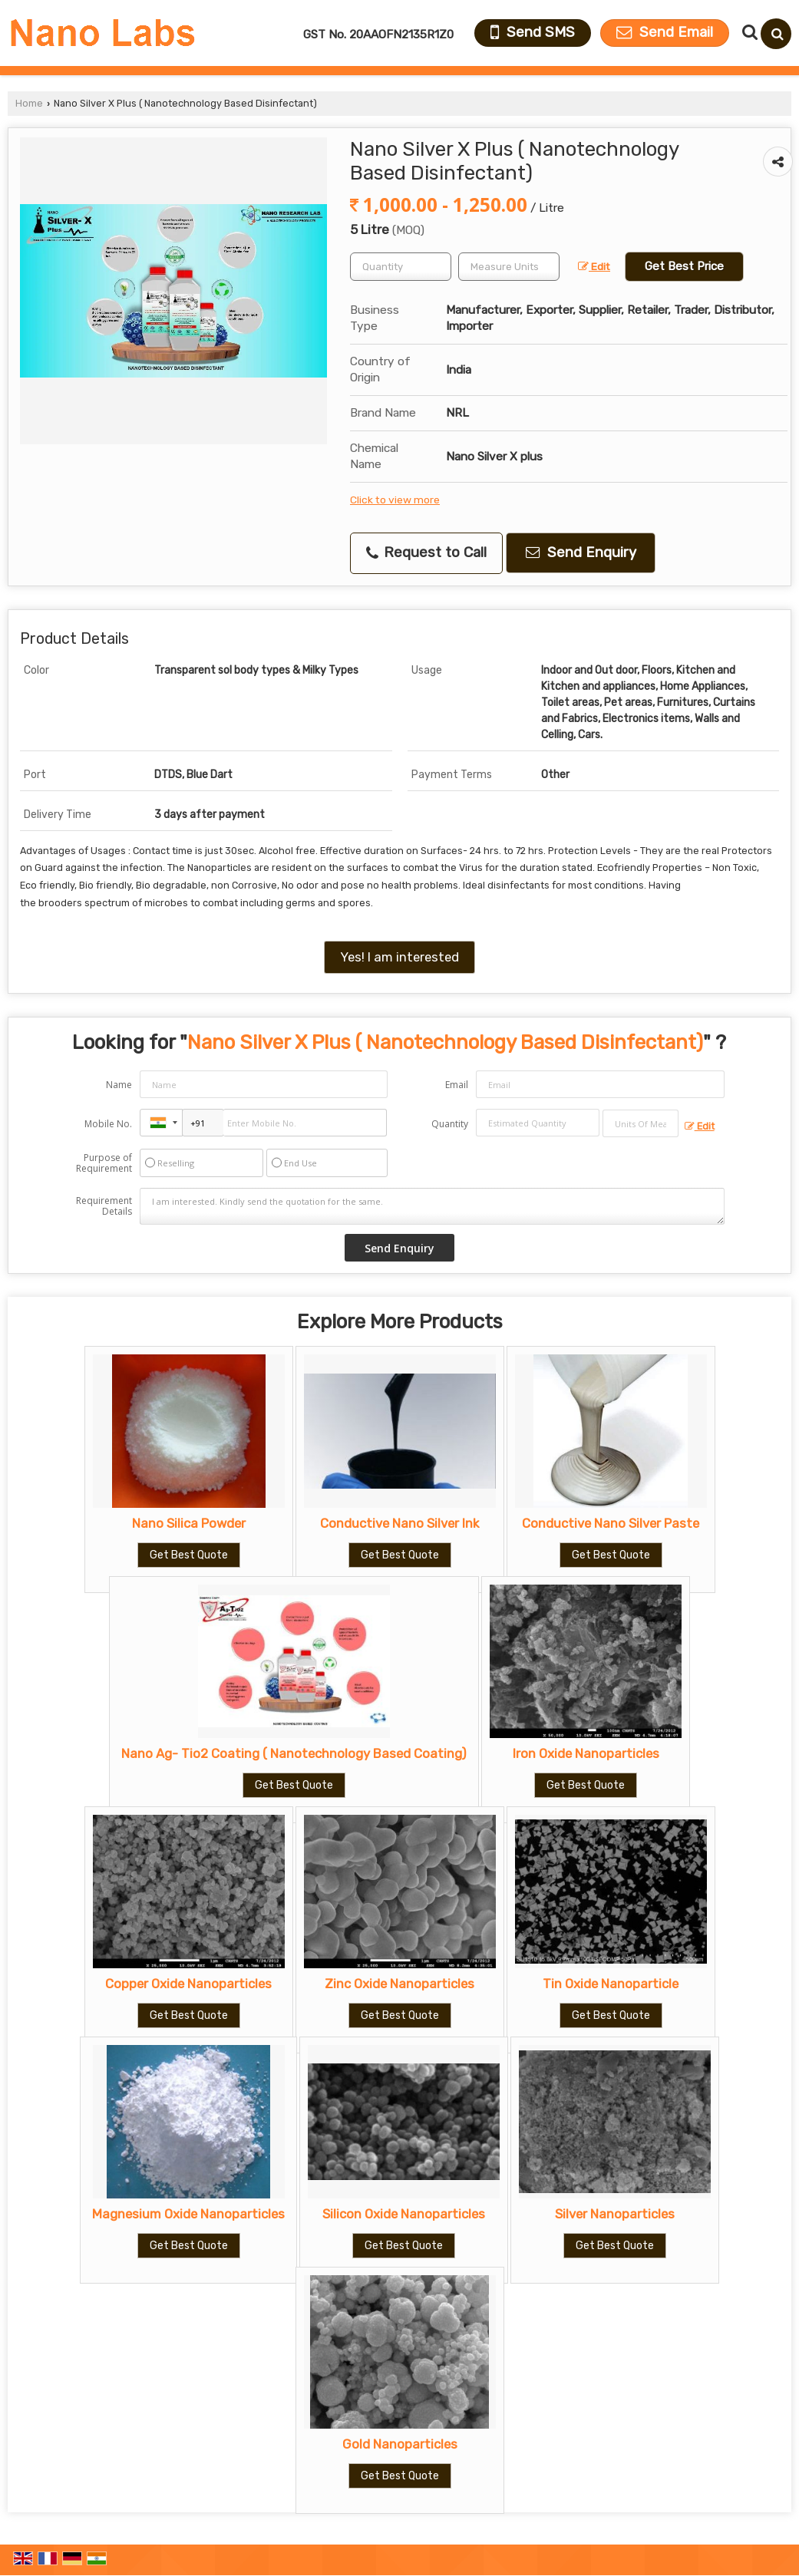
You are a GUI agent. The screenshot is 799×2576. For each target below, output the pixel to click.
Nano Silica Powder (189, 1523)
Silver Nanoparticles (615, 2213)
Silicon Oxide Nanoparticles (403, 2213)
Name (119, 1084)
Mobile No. (108, 1123)
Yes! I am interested (399, 957)
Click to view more (395, 499)
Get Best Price (684, 266)
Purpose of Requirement (104, 1163)
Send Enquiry (581, 552)
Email (456, 1084)
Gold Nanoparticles (399, 2444)
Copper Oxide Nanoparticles (188, 1983)
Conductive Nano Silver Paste (610, 1523)
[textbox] (509, 266)
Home (29, 103)
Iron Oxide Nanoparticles (586, 1753)
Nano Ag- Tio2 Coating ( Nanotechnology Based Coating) (294, 1753)
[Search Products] (748, 32)
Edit (594, 266)
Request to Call (426, 552)
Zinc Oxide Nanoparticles (399, 1983)
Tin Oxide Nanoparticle (610, 1983)
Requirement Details (104, 1206)
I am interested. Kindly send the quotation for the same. (432, 1206)
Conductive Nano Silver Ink (399, 1523)
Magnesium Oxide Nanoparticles (188, 2213)
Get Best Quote (189, 1555)
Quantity (449, 1123)
